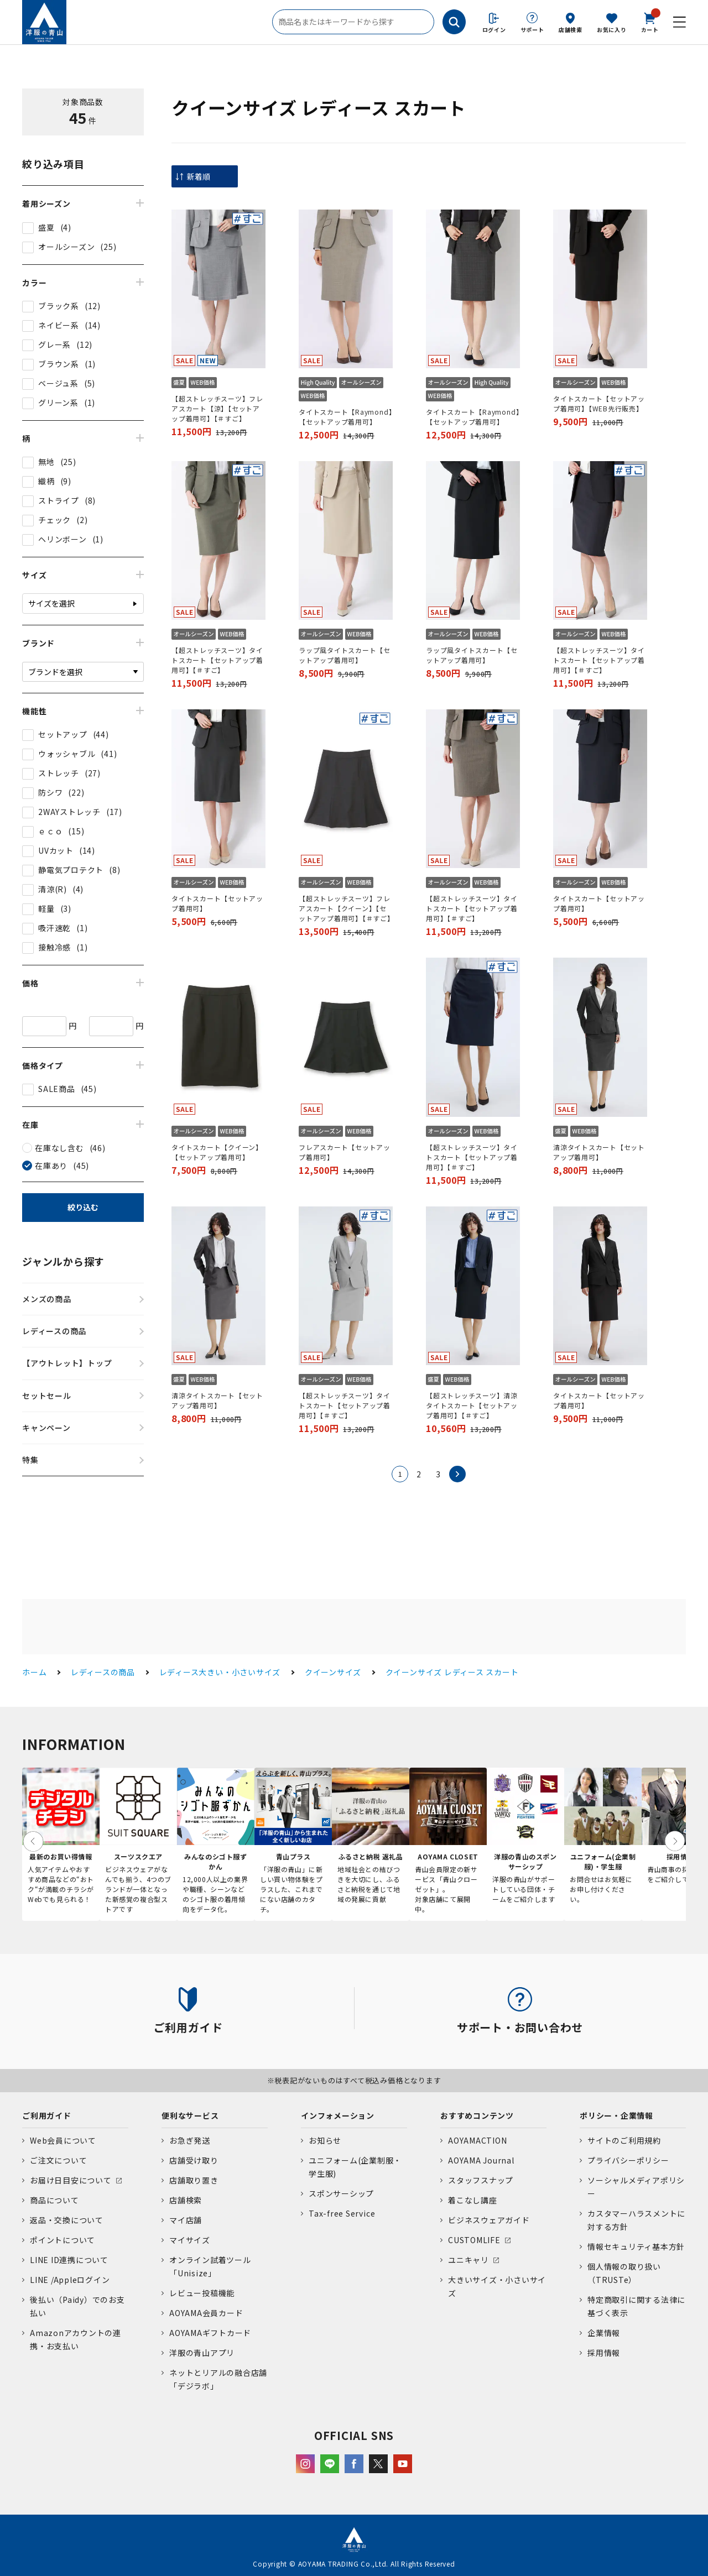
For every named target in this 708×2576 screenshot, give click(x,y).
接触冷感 (54, 947)
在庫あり (51, 1165)
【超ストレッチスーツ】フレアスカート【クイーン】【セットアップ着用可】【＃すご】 (346, 908)
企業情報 (603, 2332)
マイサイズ (189, 2239)
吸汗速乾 (54, 927)
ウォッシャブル (66, 753)
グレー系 (54, 344)
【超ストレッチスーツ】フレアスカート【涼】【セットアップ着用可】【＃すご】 (217, 408)
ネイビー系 (58, 325)
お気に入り (612, 29)
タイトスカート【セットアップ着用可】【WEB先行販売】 (599, 403)
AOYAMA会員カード (206, 2312)
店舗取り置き (193, 2180)
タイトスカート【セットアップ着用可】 (217, 903)
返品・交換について (66, 2219)
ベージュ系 (58, 383)
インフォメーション (337, 2115)
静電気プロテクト (70, 869)
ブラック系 (58, 305)
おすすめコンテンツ (477, 2115)
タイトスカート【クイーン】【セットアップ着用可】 (217, 1152)
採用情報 (603, 2352)
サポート (532, 29)
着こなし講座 (472, 2200)
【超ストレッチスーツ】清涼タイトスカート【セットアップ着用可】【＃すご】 (472, 1405)
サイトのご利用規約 (624, 2140)
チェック (54, 519)
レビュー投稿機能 (202, 2292)
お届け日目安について (71, 2180)
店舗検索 (570, 29)
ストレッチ (58, 772)
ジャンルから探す (63, 1261)
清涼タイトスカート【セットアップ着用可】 (599, 1152)
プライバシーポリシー (628, 2160)
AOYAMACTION (477, 2140)
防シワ (50, 792)
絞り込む (82, 1207)
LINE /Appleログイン (70, 2279)
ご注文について (58, 2160)
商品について (54, 2200)
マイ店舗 (185, 2219)
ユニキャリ (468, 2259)
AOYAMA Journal (481, 2160)
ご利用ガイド (46, 2115)
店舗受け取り (193, 2160)
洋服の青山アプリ (202, 2352)
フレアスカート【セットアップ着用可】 (345, 1152)
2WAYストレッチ (69, 811)
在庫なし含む (59, 1147)
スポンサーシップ (341, 2193)
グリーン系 (58, 402)
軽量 (46, 908)
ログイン (494, 29)
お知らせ (325, 2140)
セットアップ (62, 734)
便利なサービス (190, 2115)
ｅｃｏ (50, 831)
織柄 (46, 481)
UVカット (56, 850)
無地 (46, 461)
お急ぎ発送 (189, 2140)
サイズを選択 (51, 603)
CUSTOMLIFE (474, 2239)
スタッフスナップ (480, 2180)
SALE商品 (56, 1088)
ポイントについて (62, 2239)
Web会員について (63, 2140)
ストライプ (58, 500)
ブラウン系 (58, 363)
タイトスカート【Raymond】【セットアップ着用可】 (345, 416)
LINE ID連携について (69, 2259)
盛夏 (46, 227)
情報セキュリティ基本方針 (636, 2246)
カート (650, 21)
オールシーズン (66, 246)
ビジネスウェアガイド (489, 2219)
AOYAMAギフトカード (210, 2332)
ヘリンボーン (62, 539)
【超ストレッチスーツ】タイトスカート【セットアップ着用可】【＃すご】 (217, 660)
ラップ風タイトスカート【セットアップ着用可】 (345, 655)
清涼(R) (52, 889)
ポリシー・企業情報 (616, 2115)
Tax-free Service (342, 2213)
